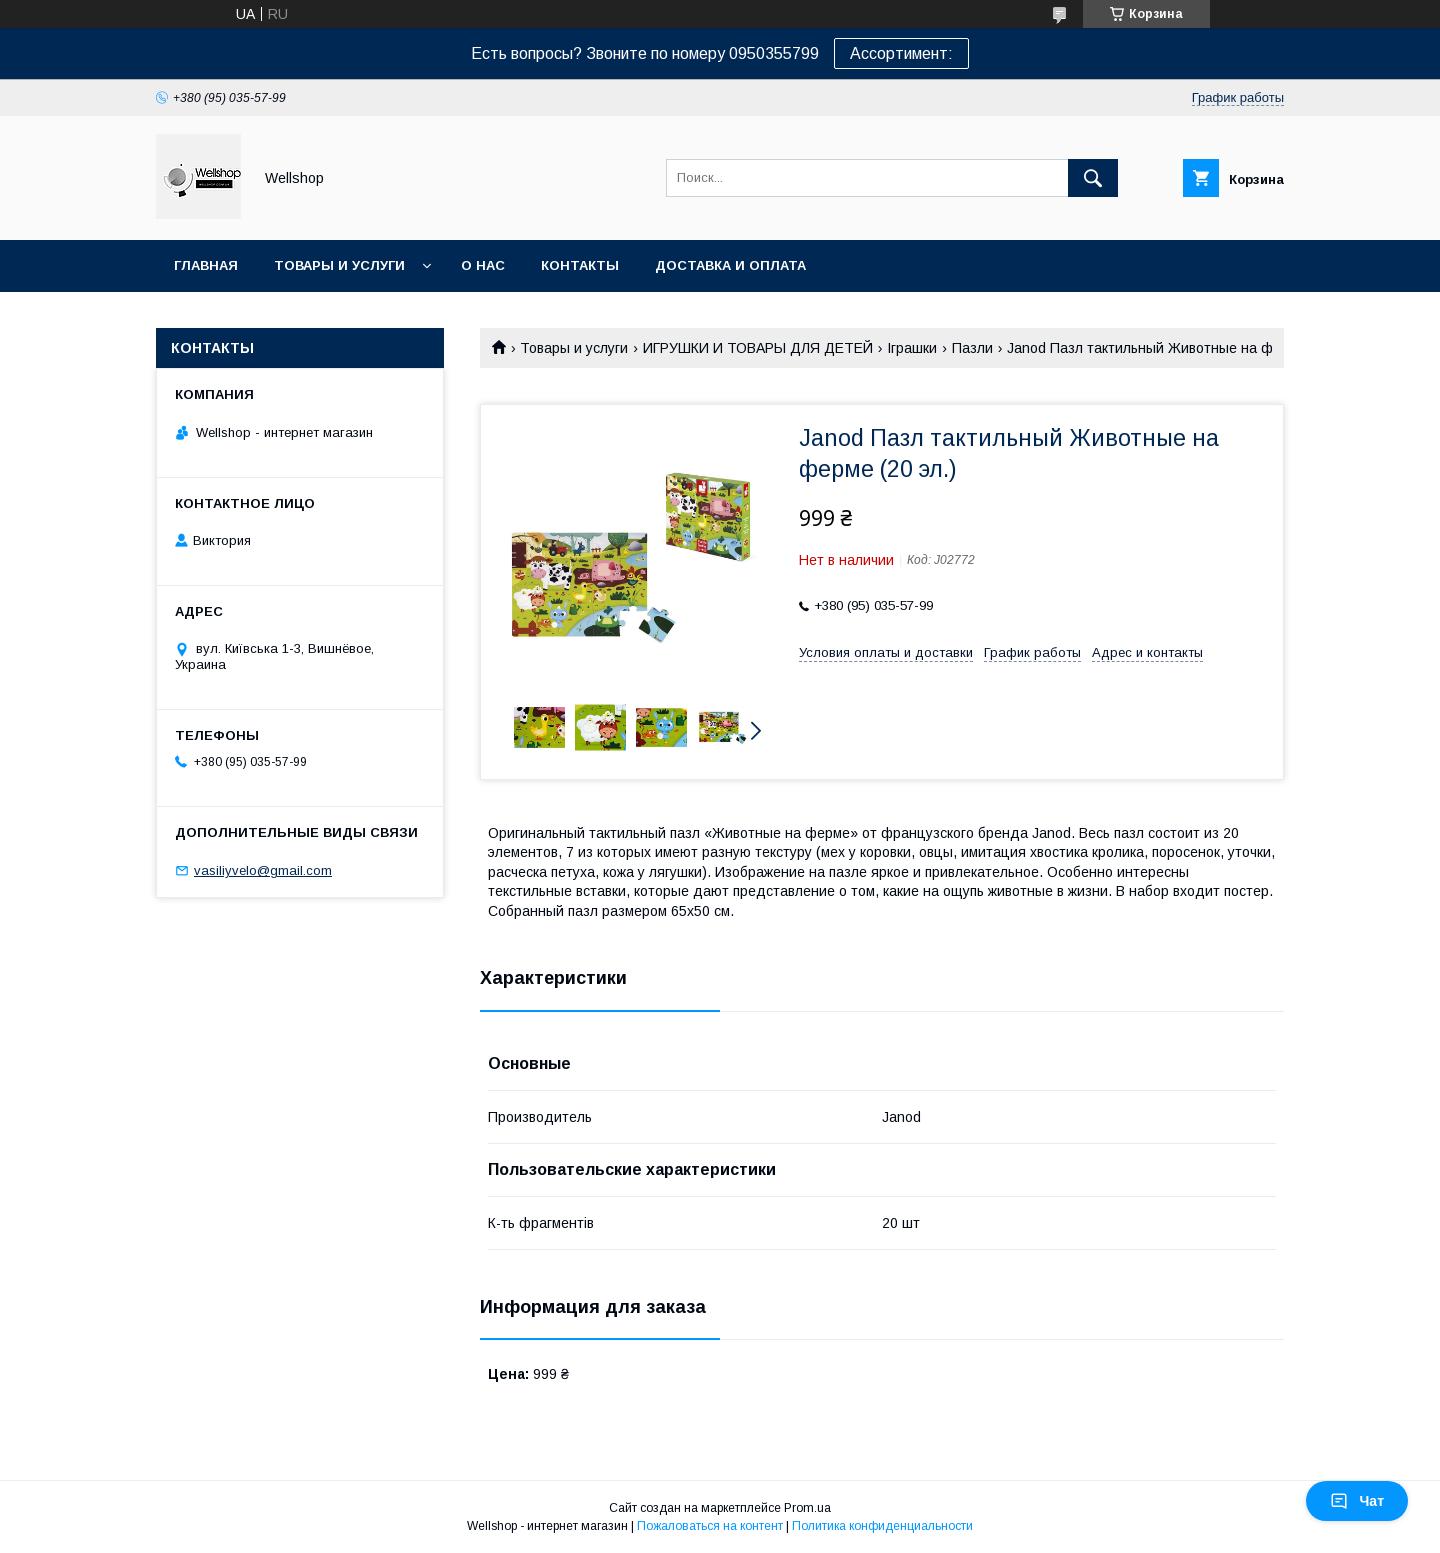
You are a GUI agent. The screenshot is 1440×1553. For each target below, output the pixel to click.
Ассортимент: (901, 53)
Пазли (972, 348)
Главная (206, 265)
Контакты (580, 265)
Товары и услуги (339, 265)
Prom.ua (807, 1508)
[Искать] (1093, 178)
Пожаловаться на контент (710, 1526)
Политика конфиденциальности (882, 1526)
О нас (483, 265)
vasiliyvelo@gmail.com (263, 870)
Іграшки (912, 348)
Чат (1357, 1501)
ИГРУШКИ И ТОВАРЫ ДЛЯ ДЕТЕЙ (758, 348)
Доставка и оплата (730, 265)
